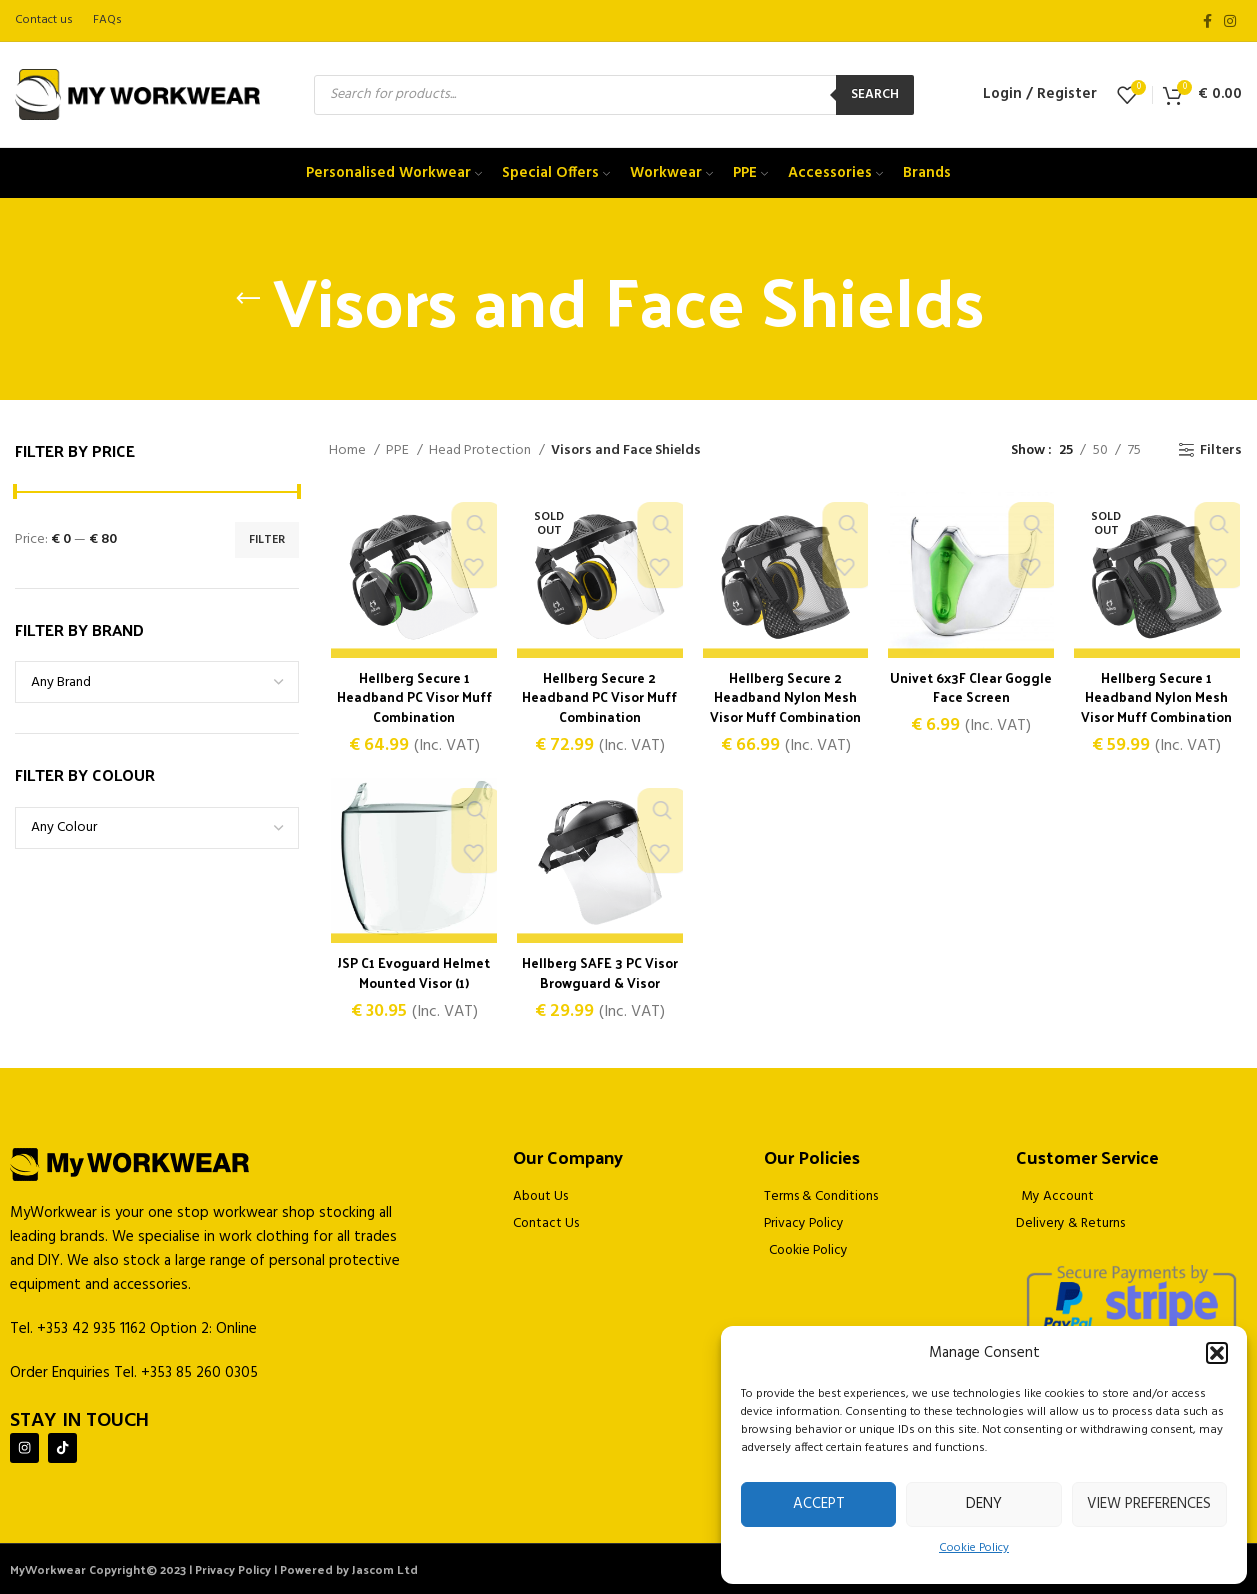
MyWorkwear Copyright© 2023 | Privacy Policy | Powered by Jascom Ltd (214, 1569)
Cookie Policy (974, 1548)
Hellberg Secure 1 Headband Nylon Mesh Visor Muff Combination (1158, 698)
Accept (819, 1504)
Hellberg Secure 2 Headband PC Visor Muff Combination (599, 698)
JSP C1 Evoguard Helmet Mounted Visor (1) (413, 974)
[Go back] (248, 299)
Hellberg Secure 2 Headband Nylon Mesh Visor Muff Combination (785, 698)
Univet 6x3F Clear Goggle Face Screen (972, 688)
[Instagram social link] (1230, 21)
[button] (1217, 1353)
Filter (267, 540)
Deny (984, 1504)
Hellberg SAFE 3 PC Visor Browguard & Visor (599, 974)
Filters (1221, 450)
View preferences (1149, 1504)
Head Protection (481, 451)
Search (875, 94)
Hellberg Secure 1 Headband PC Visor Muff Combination (413, 698)
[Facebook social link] (1207, 21)
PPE (399, 451)
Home (349, 451)
